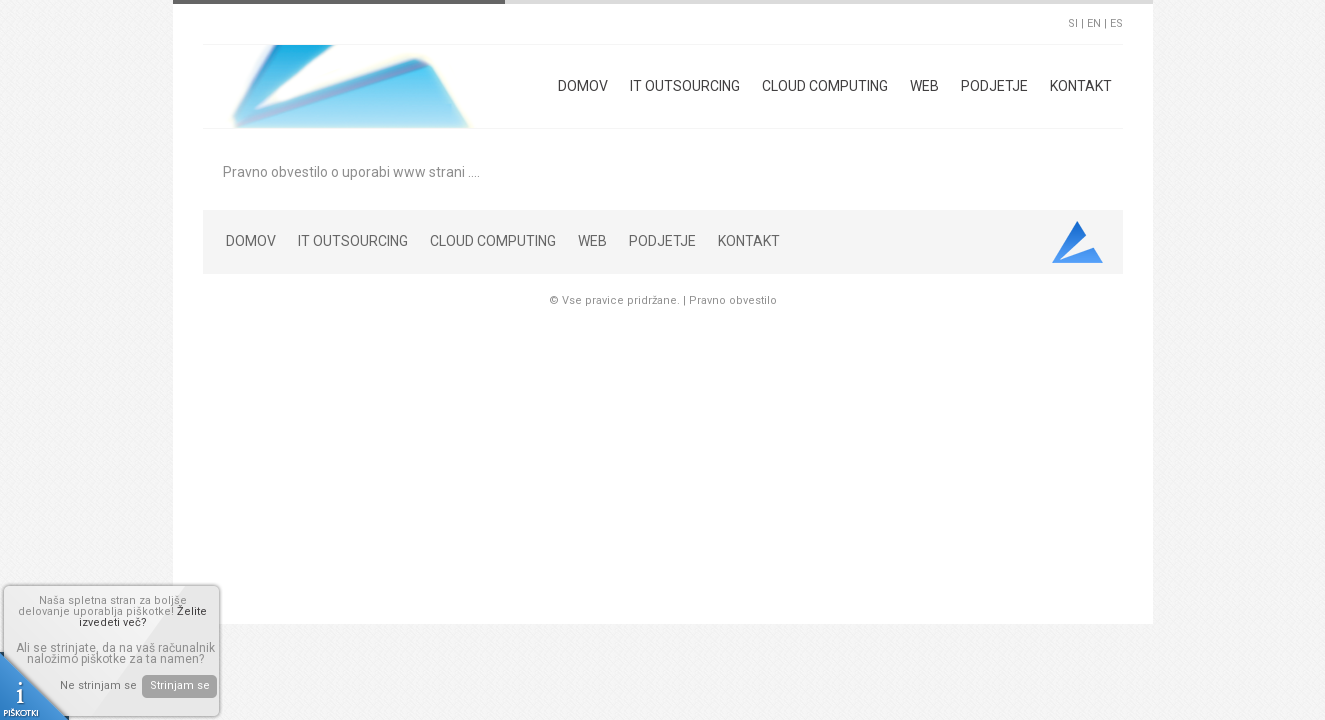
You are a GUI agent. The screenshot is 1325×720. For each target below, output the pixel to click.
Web (924, 86)
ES (1116, 23)
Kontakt (1081, 86)
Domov (583, 86)
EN (1094, 23)
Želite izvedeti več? (143, 617)
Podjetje (994, 86)
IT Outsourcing (685, 86)
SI (1073, 23)
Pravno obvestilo (733, 300)
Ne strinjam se (98, 685)
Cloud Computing (825, 86)
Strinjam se (180, 685)
